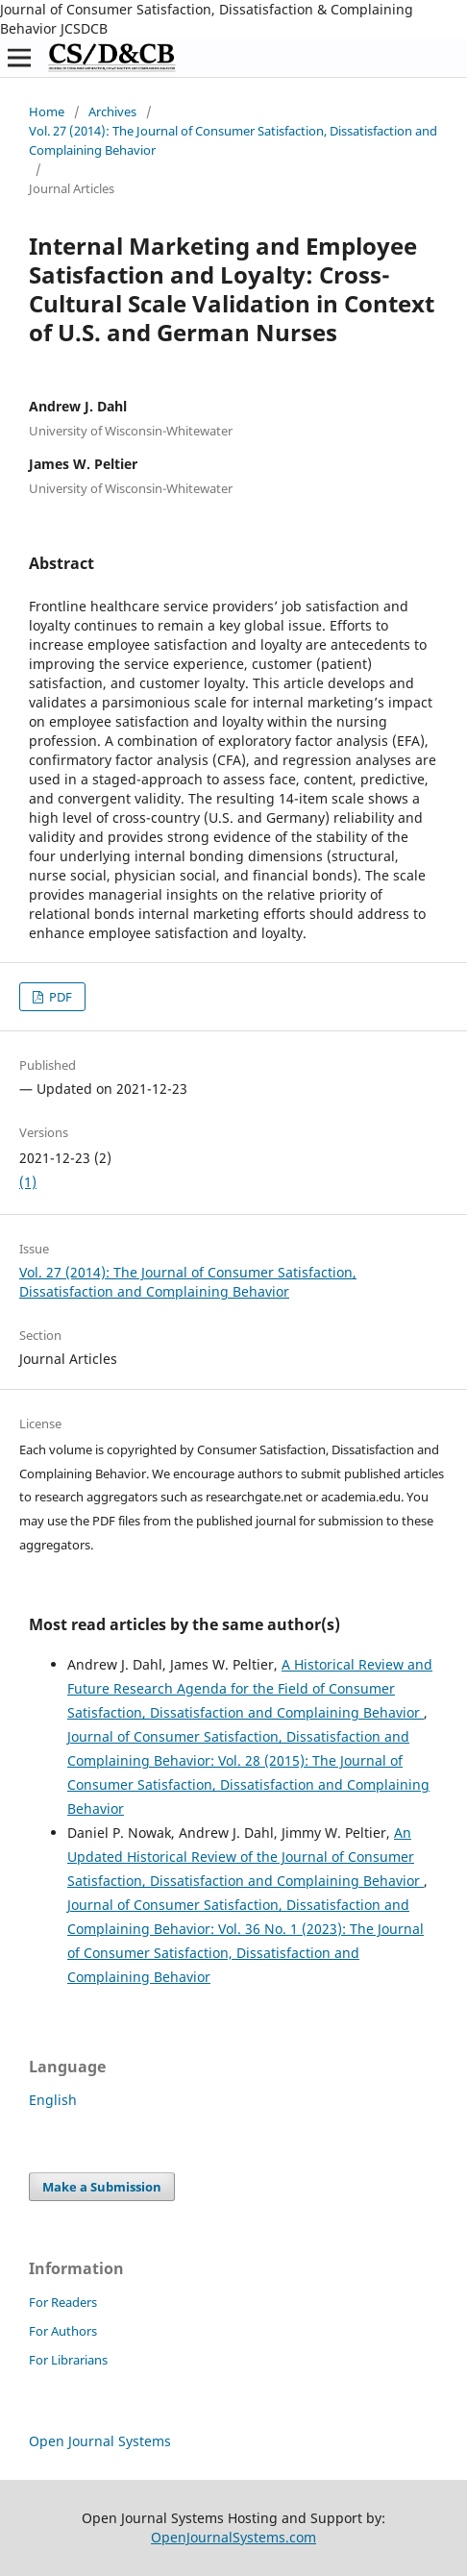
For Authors (63, 2331)
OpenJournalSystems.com (233, 2537)
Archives (112, 111)
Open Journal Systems (100, 2441)
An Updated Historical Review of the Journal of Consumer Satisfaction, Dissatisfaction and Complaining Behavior (245, 1856)
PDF (59, 996)
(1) (28, 1182)
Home (46, 111)
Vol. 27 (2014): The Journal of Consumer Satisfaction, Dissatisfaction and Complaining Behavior (233, 140)
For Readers (63, 2302)
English (53, 2100)
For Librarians (68, 2359)
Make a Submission (101, 2186)
